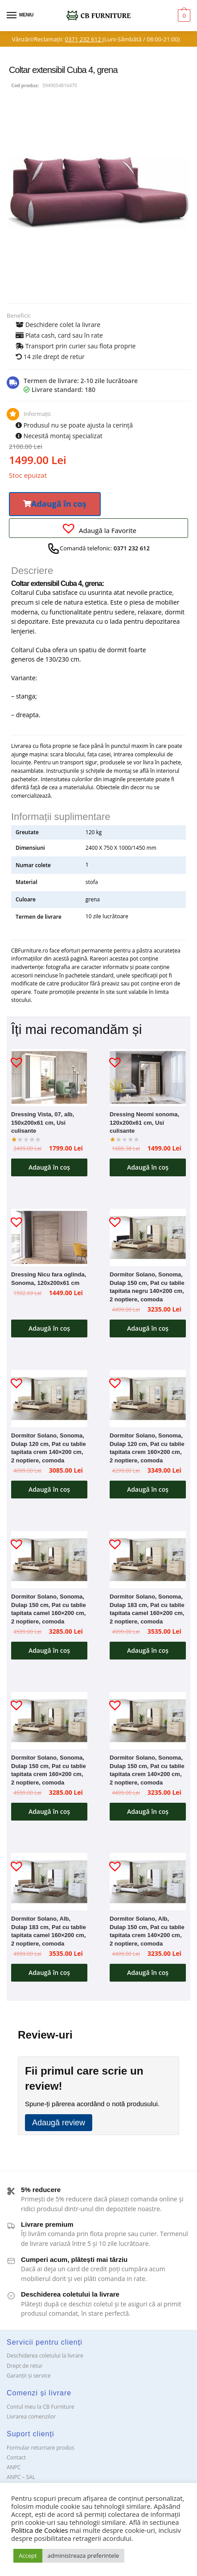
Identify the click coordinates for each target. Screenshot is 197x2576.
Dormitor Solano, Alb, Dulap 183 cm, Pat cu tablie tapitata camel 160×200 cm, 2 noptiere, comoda (48, 1931)
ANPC (14, 2467)
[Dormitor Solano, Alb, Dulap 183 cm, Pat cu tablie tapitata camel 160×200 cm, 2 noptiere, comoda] (49, 1881)
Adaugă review (58, 2122)
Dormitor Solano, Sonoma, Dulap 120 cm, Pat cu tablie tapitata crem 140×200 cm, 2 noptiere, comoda (48, 1448)
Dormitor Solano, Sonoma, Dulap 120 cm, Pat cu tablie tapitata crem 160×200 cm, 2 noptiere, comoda (147, 1448)
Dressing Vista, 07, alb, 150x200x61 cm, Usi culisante (42, 1122)
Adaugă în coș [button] (49, 1167)
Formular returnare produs (40, 2447)
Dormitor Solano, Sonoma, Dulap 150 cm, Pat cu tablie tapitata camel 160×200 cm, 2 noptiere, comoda (48, 1609)
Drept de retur (24, 2366)
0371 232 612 (84, 39)
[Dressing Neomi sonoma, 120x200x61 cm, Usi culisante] (148, 1077)
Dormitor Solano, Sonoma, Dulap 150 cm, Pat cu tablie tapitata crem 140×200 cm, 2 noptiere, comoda (147, 1770)
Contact (16, 2457)
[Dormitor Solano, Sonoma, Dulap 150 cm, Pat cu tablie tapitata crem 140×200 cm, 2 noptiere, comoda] (148, 1720)
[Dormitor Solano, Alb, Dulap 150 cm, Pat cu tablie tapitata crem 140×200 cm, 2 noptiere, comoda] (148, 1881)
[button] (55, 504)
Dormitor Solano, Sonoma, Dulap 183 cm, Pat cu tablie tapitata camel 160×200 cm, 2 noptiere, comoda (147, 1609)
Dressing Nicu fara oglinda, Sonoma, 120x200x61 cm (48, 1278)
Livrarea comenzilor (31, 2416)
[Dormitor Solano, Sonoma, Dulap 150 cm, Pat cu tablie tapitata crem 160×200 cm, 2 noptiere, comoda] (49, 1720)
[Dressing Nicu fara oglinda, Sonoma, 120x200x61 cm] (49, 1237)
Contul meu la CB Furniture (40, 2406)
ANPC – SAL (21, 2477)
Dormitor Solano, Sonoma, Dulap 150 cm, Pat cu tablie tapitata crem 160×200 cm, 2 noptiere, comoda (48, 1770)
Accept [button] (28, 2556)
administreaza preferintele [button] (83, 2556)
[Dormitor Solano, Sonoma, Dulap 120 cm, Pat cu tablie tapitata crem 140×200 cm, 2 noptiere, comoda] (49, 1398)
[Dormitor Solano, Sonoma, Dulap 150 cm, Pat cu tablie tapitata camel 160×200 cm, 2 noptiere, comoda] (49, 1559)
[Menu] (20, 15)
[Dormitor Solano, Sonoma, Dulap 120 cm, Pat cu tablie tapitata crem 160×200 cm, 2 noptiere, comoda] (148, 1398)
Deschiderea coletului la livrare (45, 2355)
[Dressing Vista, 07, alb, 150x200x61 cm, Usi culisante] (49, 1077)
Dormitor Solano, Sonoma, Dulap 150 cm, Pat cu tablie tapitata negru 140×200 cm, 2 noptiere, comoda (147, 1287)
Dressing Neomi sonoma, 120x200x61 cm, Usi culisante (144, 1122)
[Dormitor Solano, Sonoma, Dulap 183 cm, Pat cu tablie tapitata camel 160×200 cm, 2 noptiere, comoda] (148, 1559)
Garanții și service (29, 2375)
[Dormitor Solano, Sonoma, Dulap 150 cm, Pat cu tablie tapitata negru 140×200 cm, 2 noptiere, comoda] (148, 1237)
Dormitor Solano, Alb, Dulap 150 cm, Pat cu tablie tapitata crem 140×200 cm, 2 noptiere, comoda (147, 1931)
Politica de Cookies (39, 2530)
